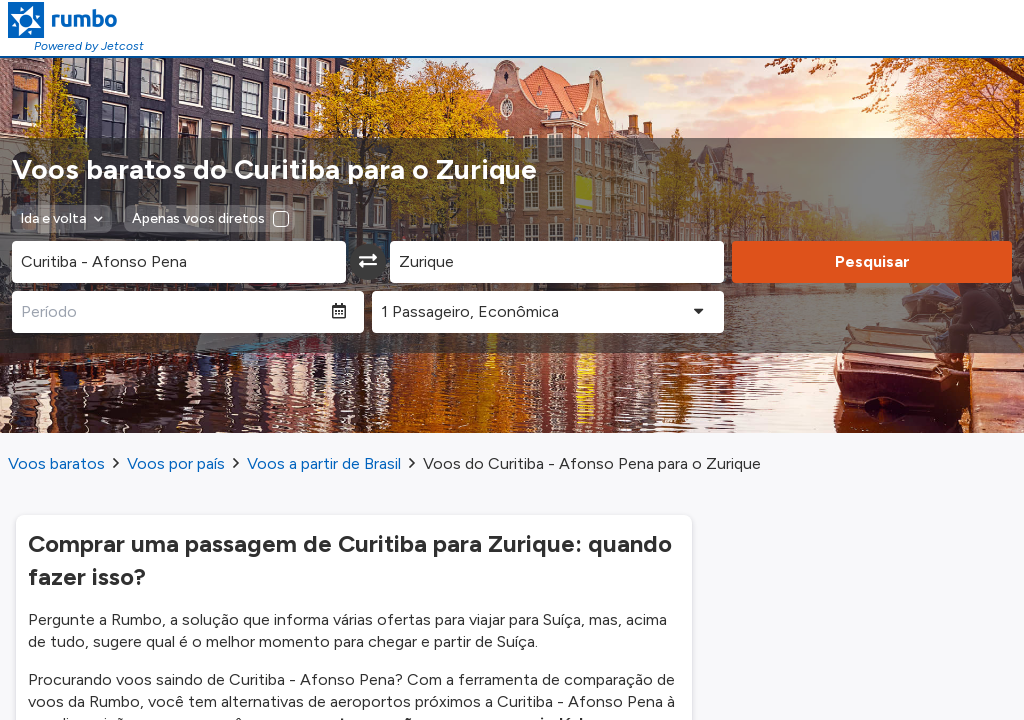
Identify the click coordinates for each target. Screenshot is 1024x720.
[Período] (172, 312)
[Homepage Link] (76, 20)
